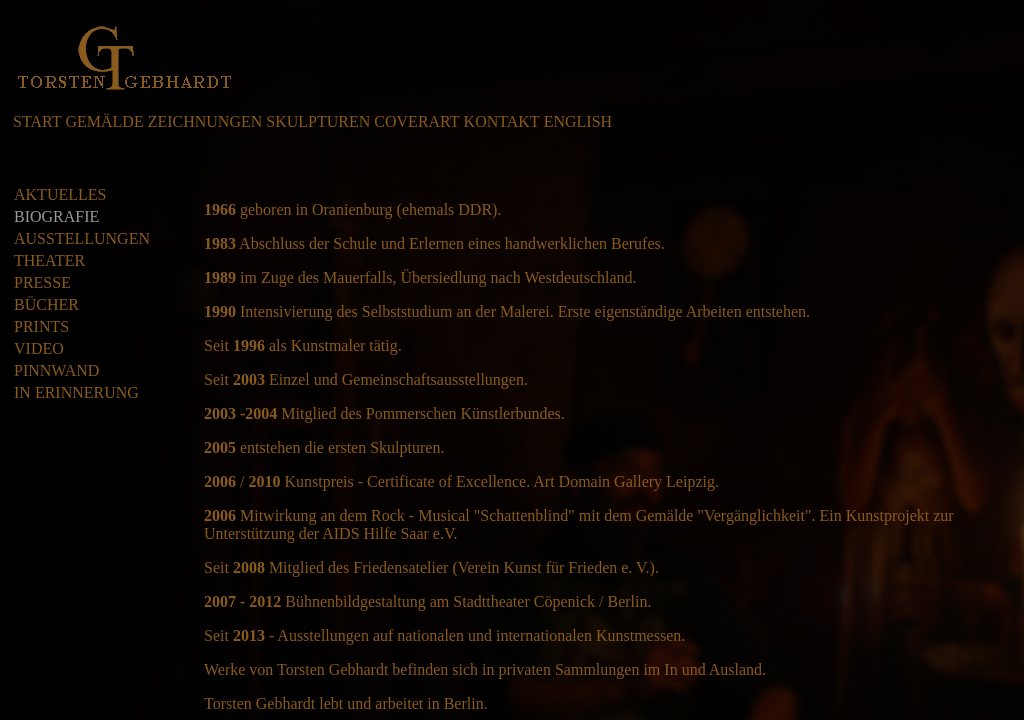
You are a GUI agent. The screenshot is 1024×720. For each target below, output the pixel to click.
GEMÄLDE (104, 121)
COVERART (416, 121)
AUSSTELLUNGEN (82, 238)
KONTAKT (502, 121)
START (37, 121)
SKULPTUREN (318, 121)
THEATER (49, 260)
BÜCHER (46, 304)
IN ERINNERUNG (76, 392)
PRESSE (42, 282)
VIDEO (39, 348)
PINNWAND (56, 370)
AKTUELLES (60, 194)
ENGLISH (578, 121)
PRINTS (41, 326)
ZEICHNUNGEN (205, 121)
